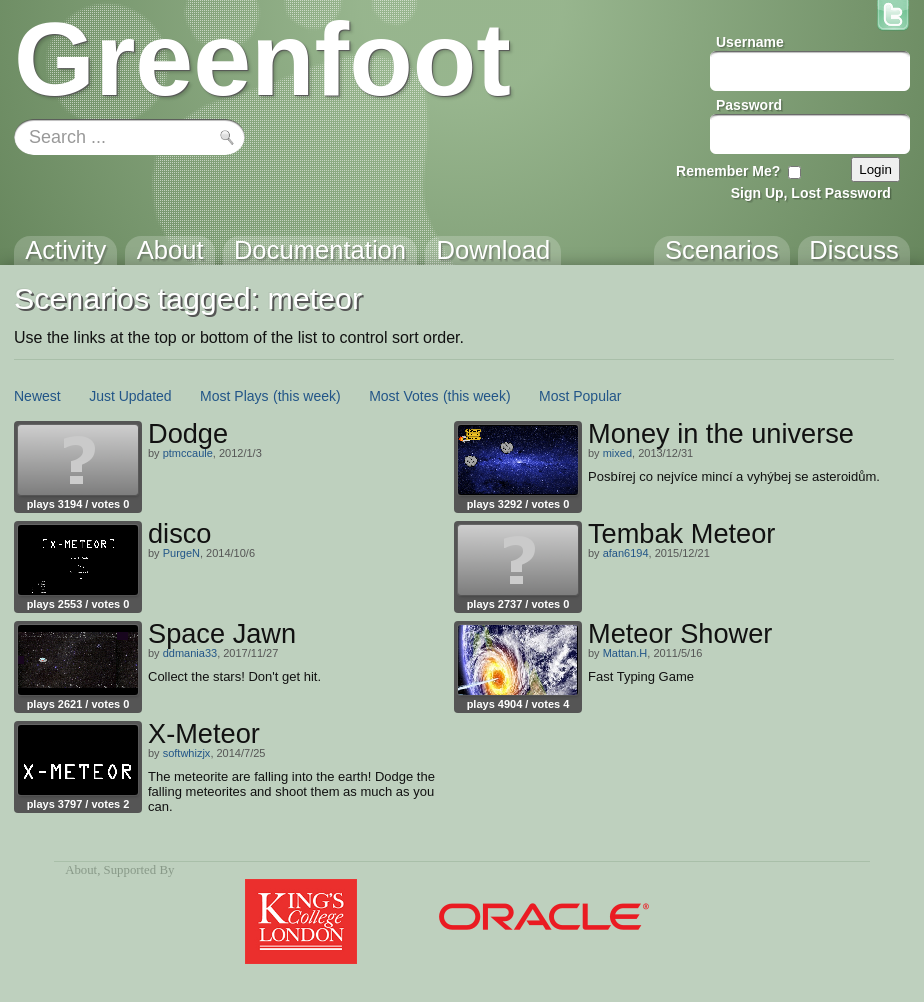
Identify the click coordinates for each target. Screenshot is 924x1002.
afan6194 (626, 553)
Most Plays (234, 396)
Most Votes (403, 396)
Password (749, 105)
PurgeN (181, 553)
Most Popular (580, 396)
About (81, 870)
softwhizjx (187, 753)
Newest (37, 396)
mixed (617, 453)
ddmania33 (190, 653)
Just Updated (130, 396)
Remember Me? (728, 171)
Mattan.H (625, 653)
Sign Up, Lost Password (811, 193)
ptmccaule (188, 453)
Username (750, 42)
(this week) (307, 396)
